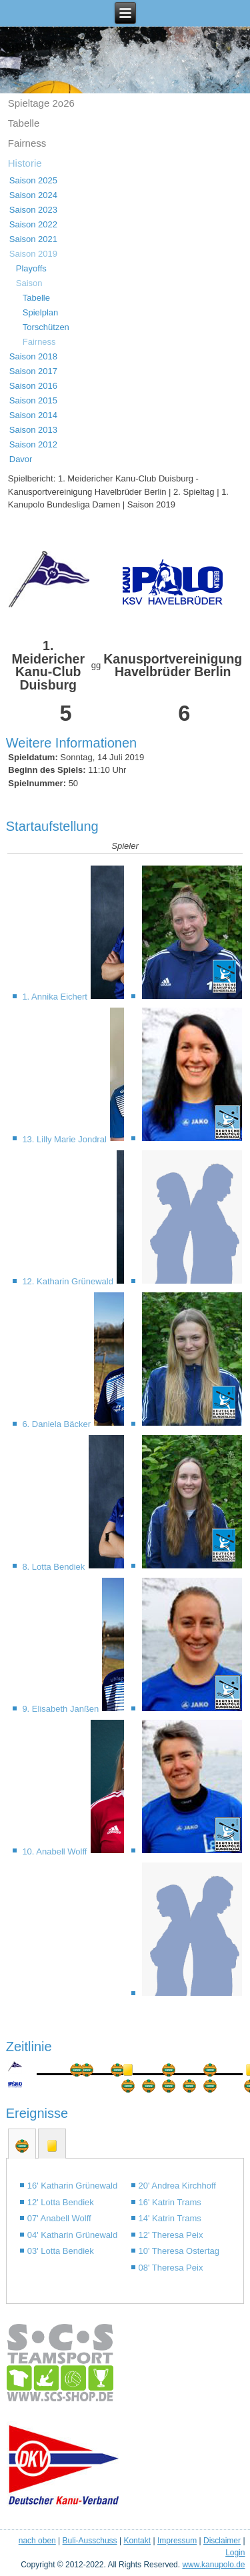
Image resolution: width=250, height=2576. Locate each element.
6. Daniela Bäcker (57, 1424)
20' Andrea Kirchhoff (177, 2186)
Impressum (177, 2540)
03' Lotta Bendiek (60, 2251)
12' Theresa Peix (171, 2235)
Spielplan (41, 312)
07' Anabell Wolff (59, 2218)
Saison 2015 (33, 400)
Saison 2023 (33, 210)
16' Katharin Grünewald (72, 2186)
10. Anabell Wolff (55, 1851)
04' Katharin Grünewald (72, 2235)
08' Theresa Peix (171, 2268)
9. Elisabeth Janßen (61, 1709)
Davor (21, 459)
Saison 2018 (33, 356)
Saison (29, 283)
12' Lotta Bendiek (60, 2202)
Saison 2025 (33, 180)
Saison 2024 (33, 195)
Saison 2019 (33, 254)
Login (235, 2552)
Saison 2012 (33, 444)
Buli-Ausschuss (90, 2540)
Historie (25, 163)
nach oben (37, 2540)
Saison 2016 (33, 386)
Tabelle (24, 123)
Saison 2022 (33, 224)
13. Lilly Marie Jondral (65, 1139)
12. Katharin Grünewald (68, 1281)
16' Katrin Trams (170, 2202)
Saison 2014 (33, 415)
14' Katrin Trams (170, 2218)
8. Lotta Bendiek (54, 1567)
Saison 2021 (33, 239)
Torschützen (46, 327)
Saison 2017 (33, 371)
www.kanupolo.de (213, 2564)
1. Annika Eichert (55, 997)
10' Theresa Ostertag (179, 2251)
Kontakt (137, 2540)
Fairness (27, 143)
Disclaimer (222, 2540)
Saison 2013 (33, 430)
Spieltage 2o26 (41, 103)
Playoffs (31, 268)
